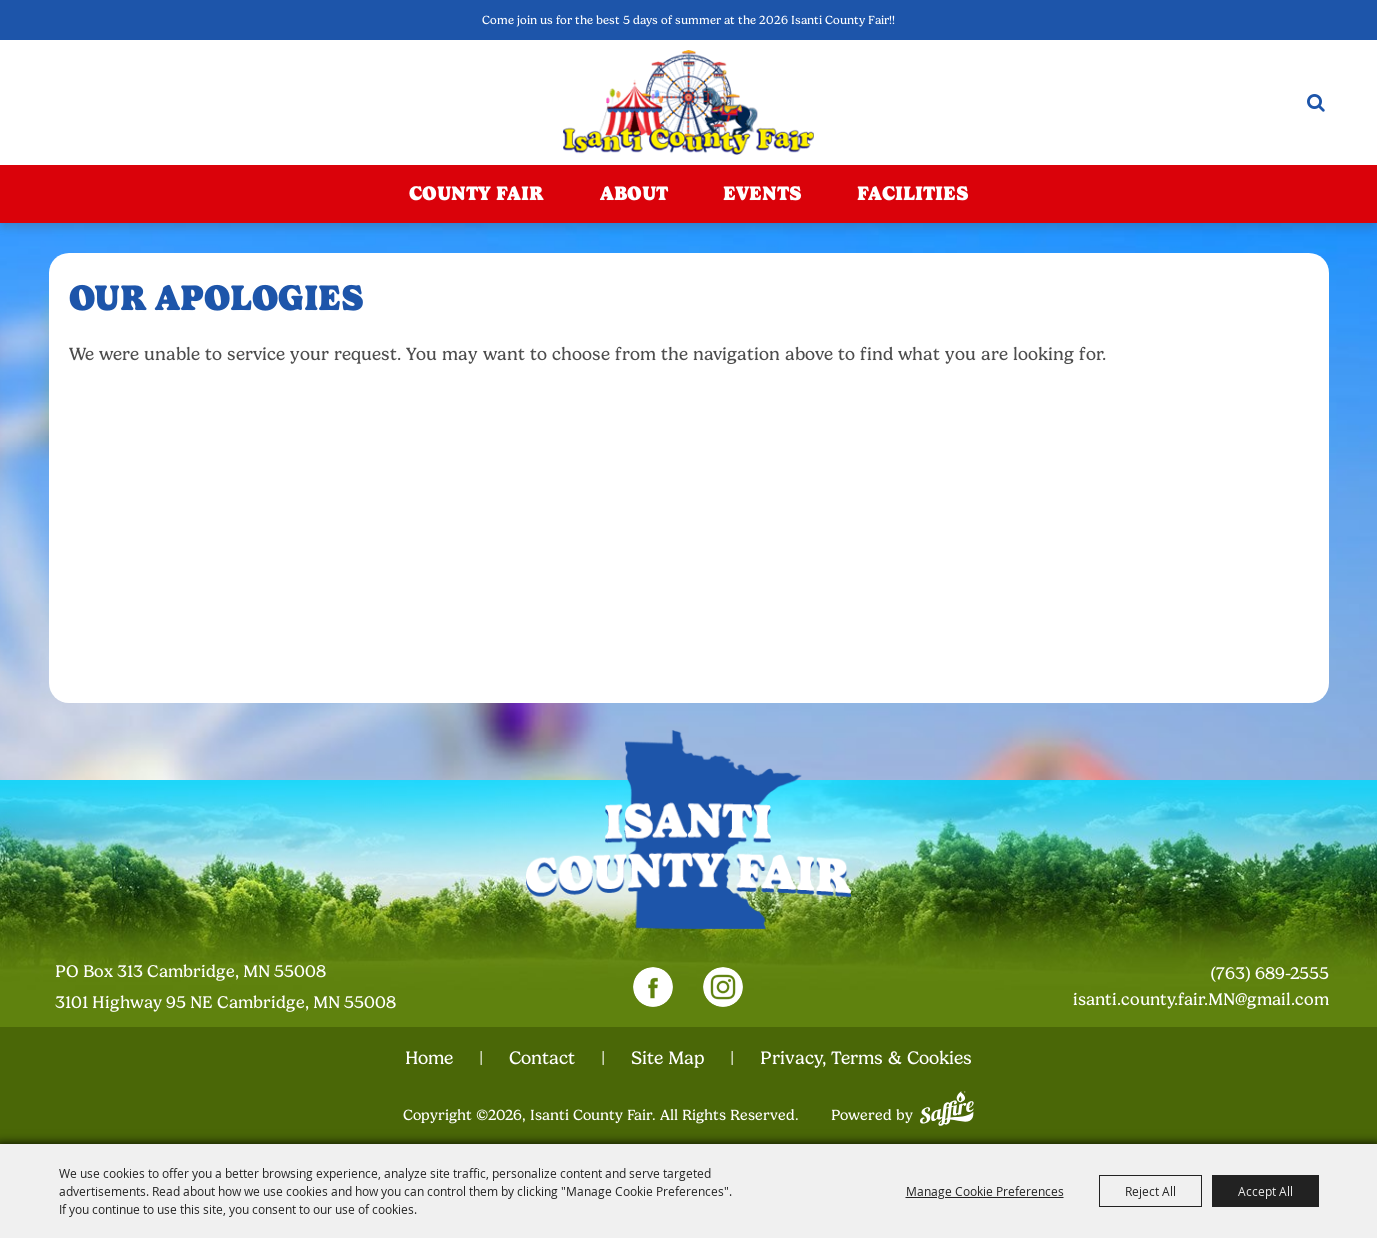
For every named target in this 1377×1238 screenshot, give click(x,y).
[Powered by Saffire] (947, 1106)
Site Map (667, 1058)
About (634, 193)
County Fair (476, 193)
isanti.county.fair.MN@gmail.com (1201, 999)
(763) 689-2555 (1269, 973)
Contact (542, 1058)
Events (762, 193)
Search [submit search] (1316, 102)
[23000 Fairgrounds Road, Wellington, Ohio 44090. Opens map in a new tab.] (248, 988)
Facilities (912, 193)
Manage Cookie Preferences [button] (985, 1191)
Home (429, 1058)
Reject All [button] (1150, 1191)
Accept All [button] (1265, 1191)
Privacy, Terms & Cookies (866, 1058)
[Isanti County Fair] (688, 102)
